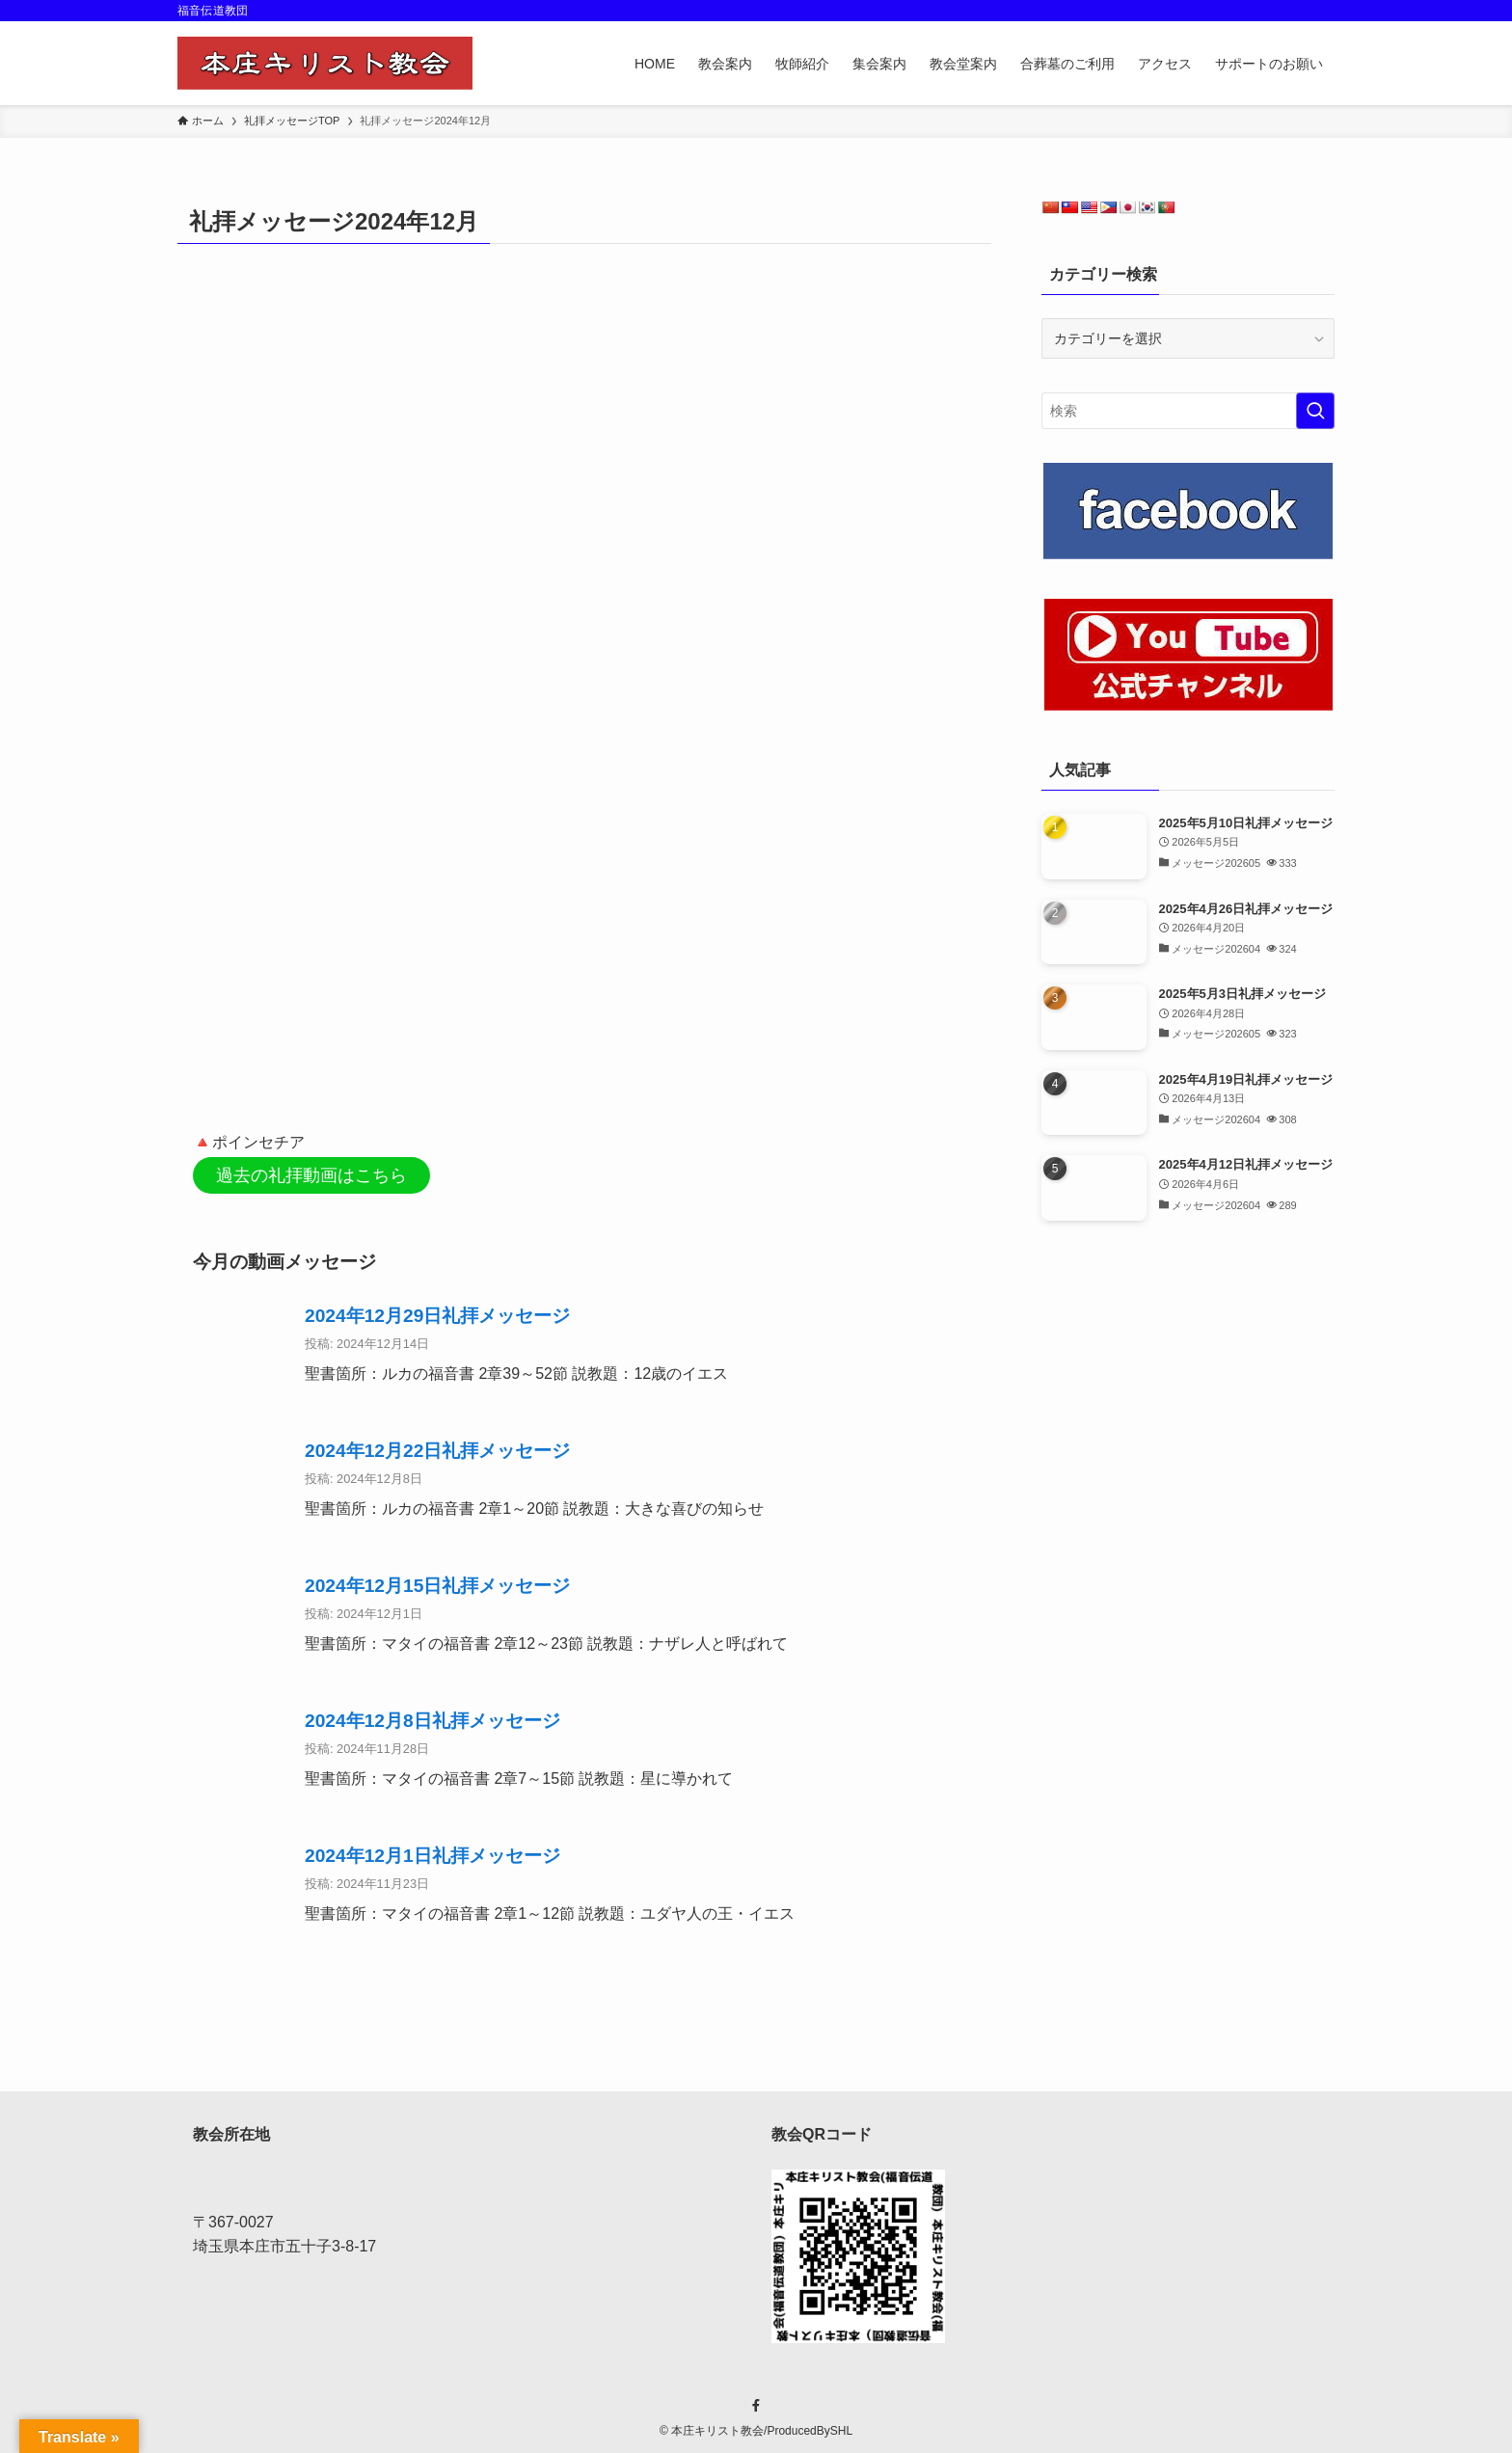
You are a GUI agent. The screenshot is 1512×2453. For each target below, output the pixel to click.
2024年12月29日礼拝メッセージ (437, 1313)
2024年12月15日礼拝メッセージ (437, 1583)
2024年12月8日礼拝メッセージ (432, 1718)
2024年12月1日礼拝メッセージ (432, 1853)
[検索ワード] (1188, 410)
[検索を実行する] (1315, 410)
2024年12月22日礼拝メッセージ (437, 1448)
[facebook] (756, 2403)
